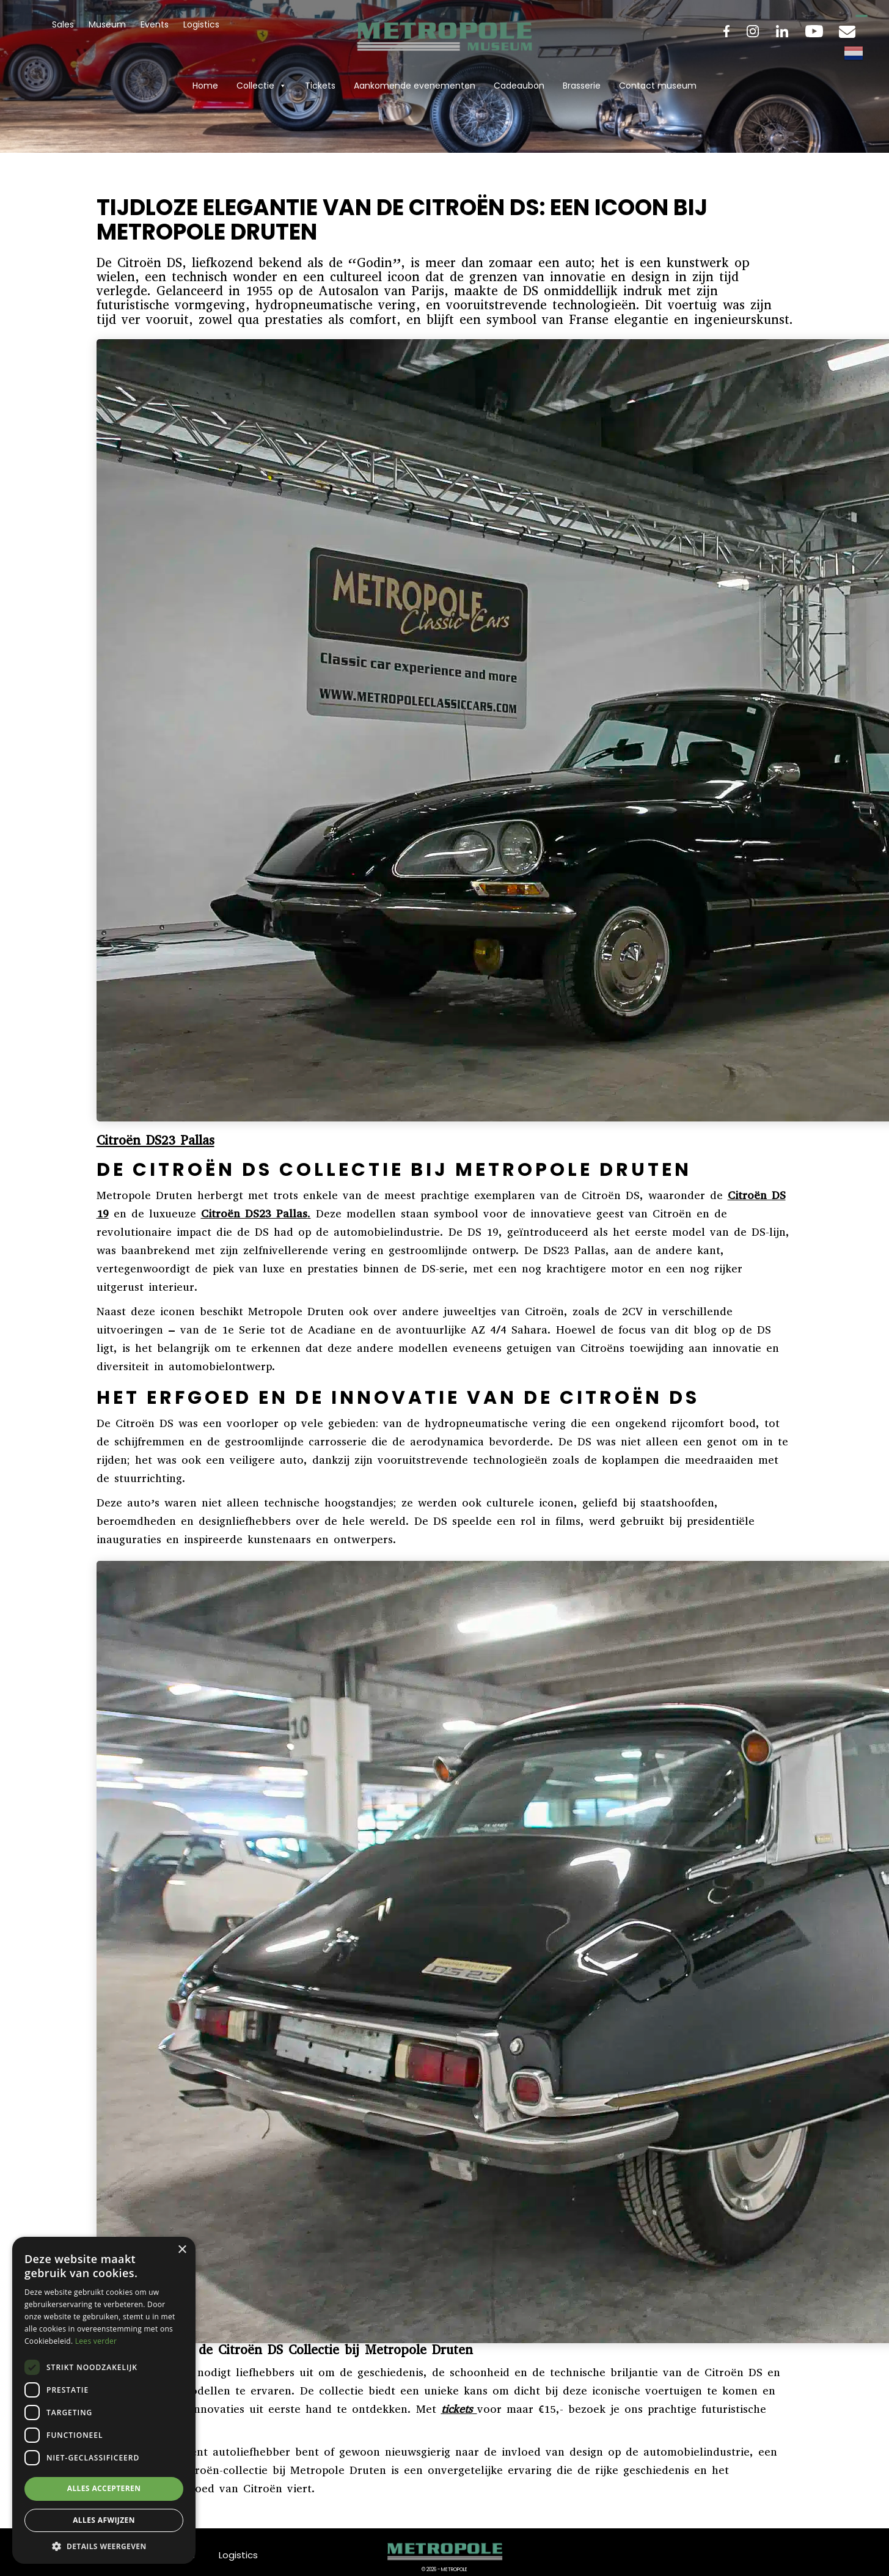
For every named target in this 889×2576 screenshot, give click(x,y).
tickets (456, 2409)
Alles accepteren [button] (104, 2488)
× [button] (181, 2250)
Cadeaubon (519, 85)
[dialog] (104, 2400)
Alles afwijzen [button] (104, 2520)
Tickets (320, 85)
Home (205, 85)
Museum (107, 24)
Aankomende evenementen (414, 85)
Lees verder (96, 2341)
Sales (63, 24)
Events (155, 24)
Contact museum (658, 85)
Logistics (201, 24)
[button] (103, 2546)
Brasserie (582, 85)
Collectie (261, 85)
